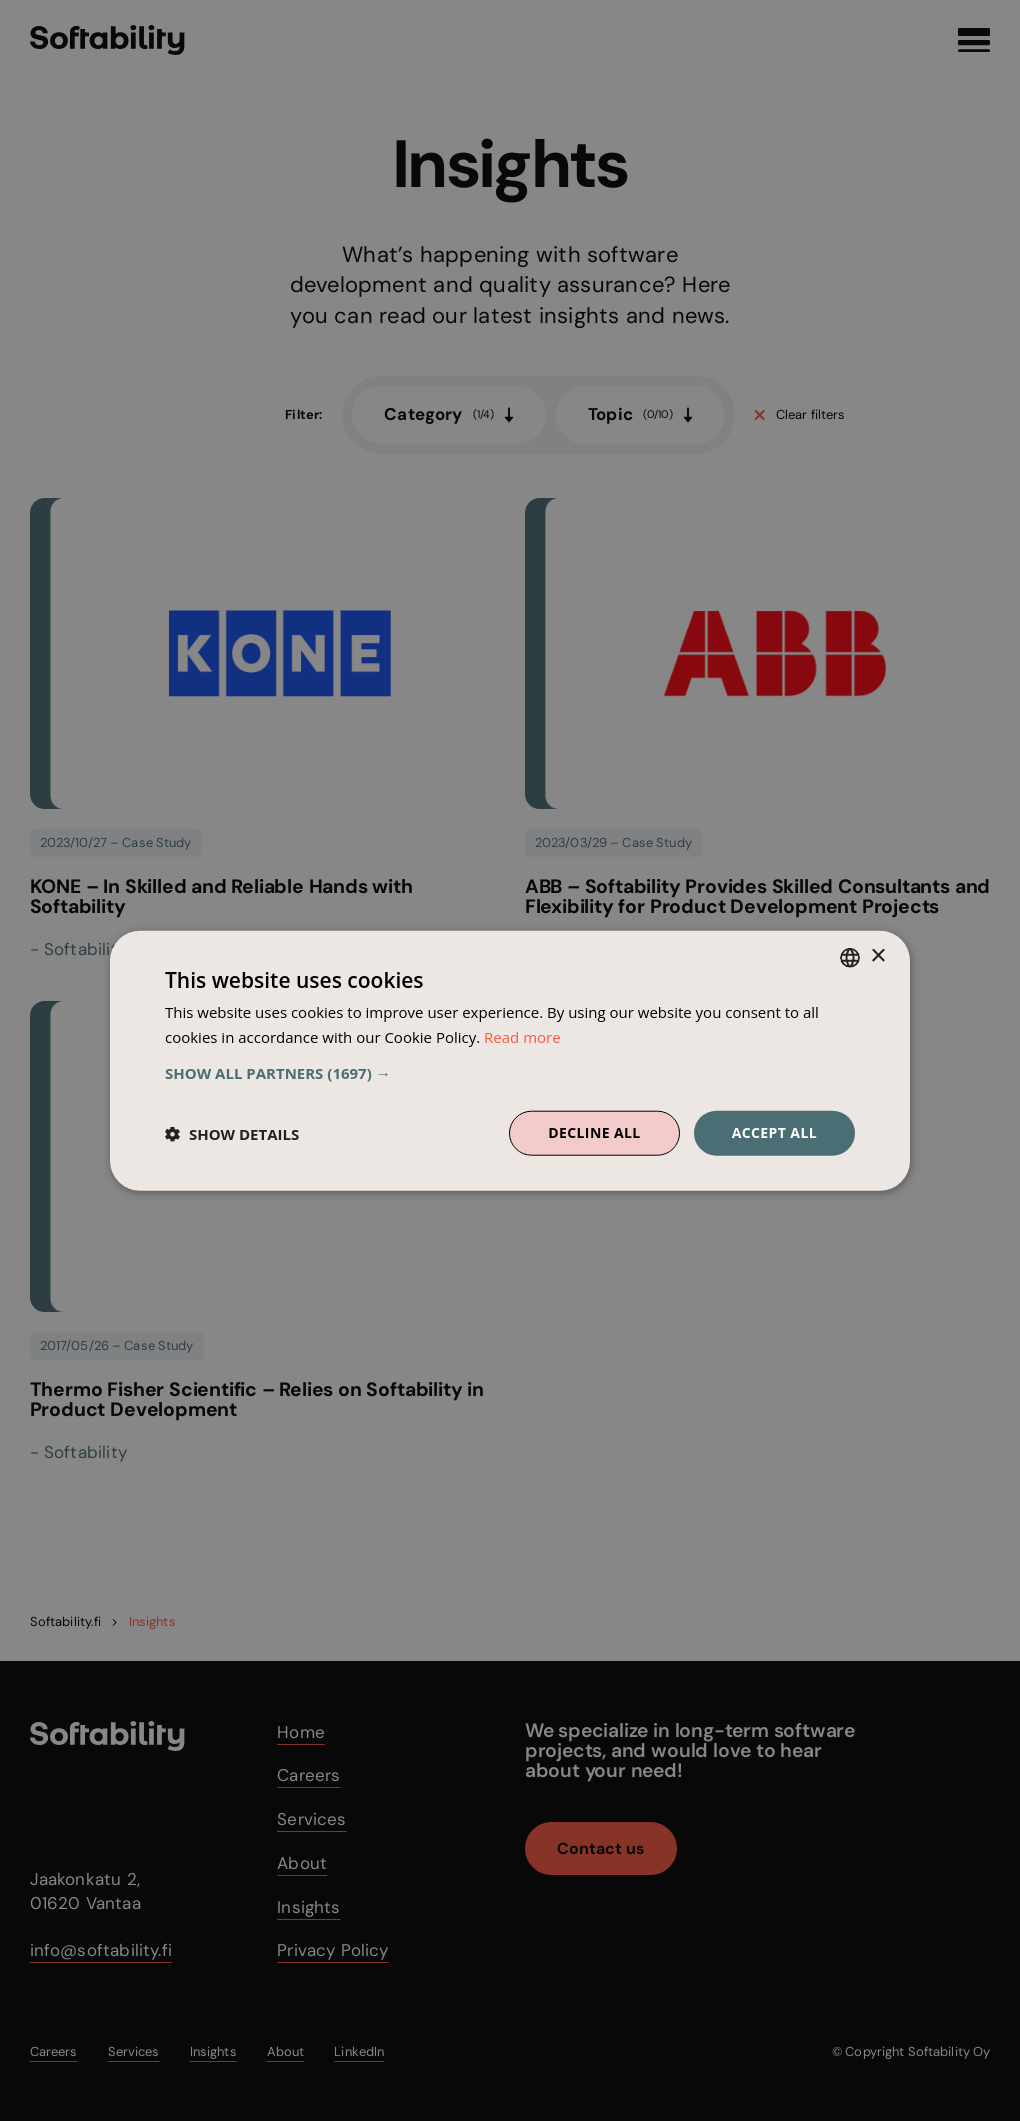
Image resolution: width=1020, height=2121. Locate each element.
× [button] (877, 956)
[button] (510, 1073)
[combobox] (850, 957)
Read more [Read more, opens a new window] (522, 1036)
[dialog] (510, 1060)
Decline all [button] (594, 1132)
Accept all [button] (774, 1132)
